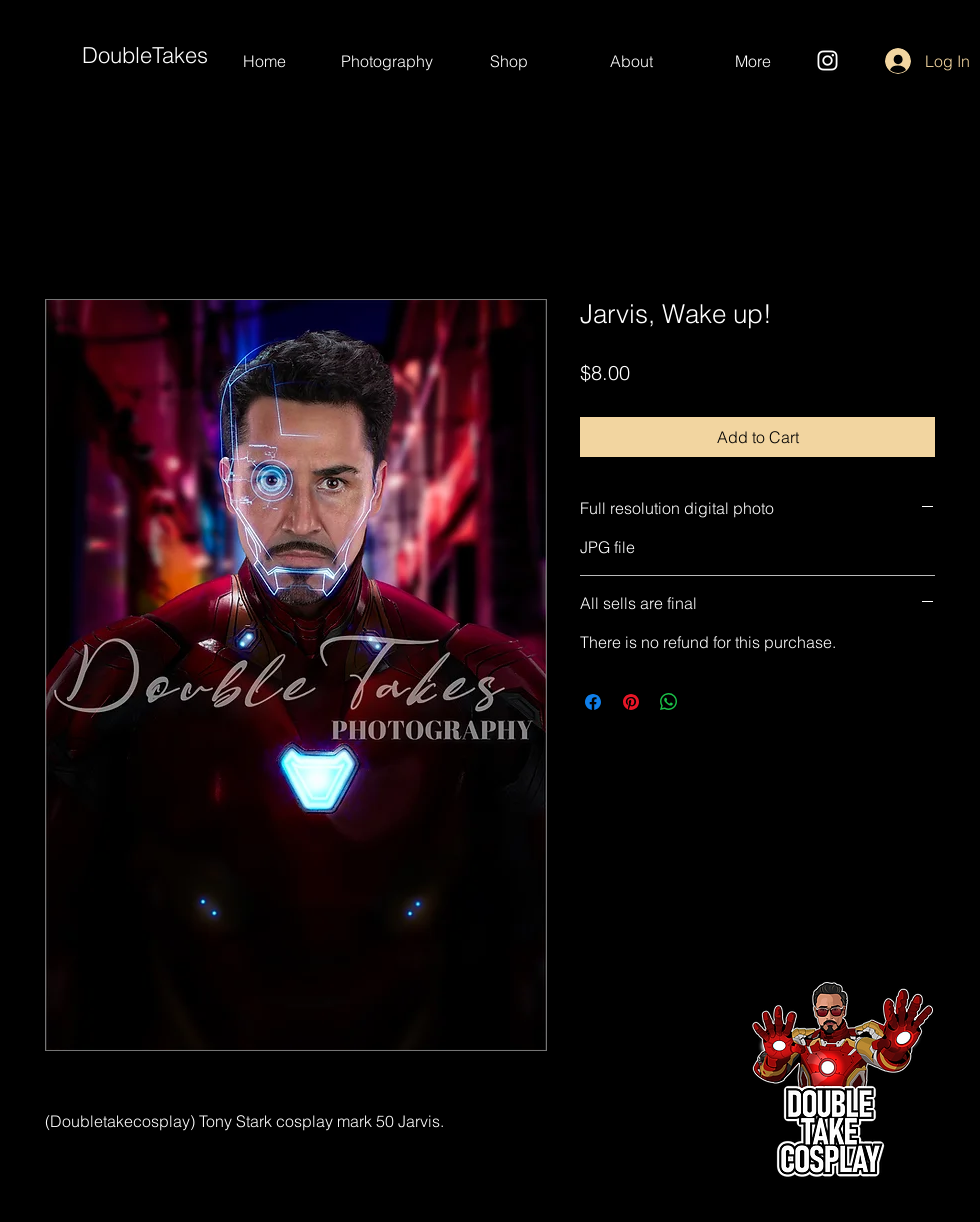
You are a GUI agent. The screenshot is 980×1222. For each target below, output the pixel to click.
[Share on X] (707, 702)
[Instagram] (827, 60)
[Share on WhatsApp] (669, 702)
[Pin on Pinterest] (631, 702)
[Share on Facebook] (593, 702)
